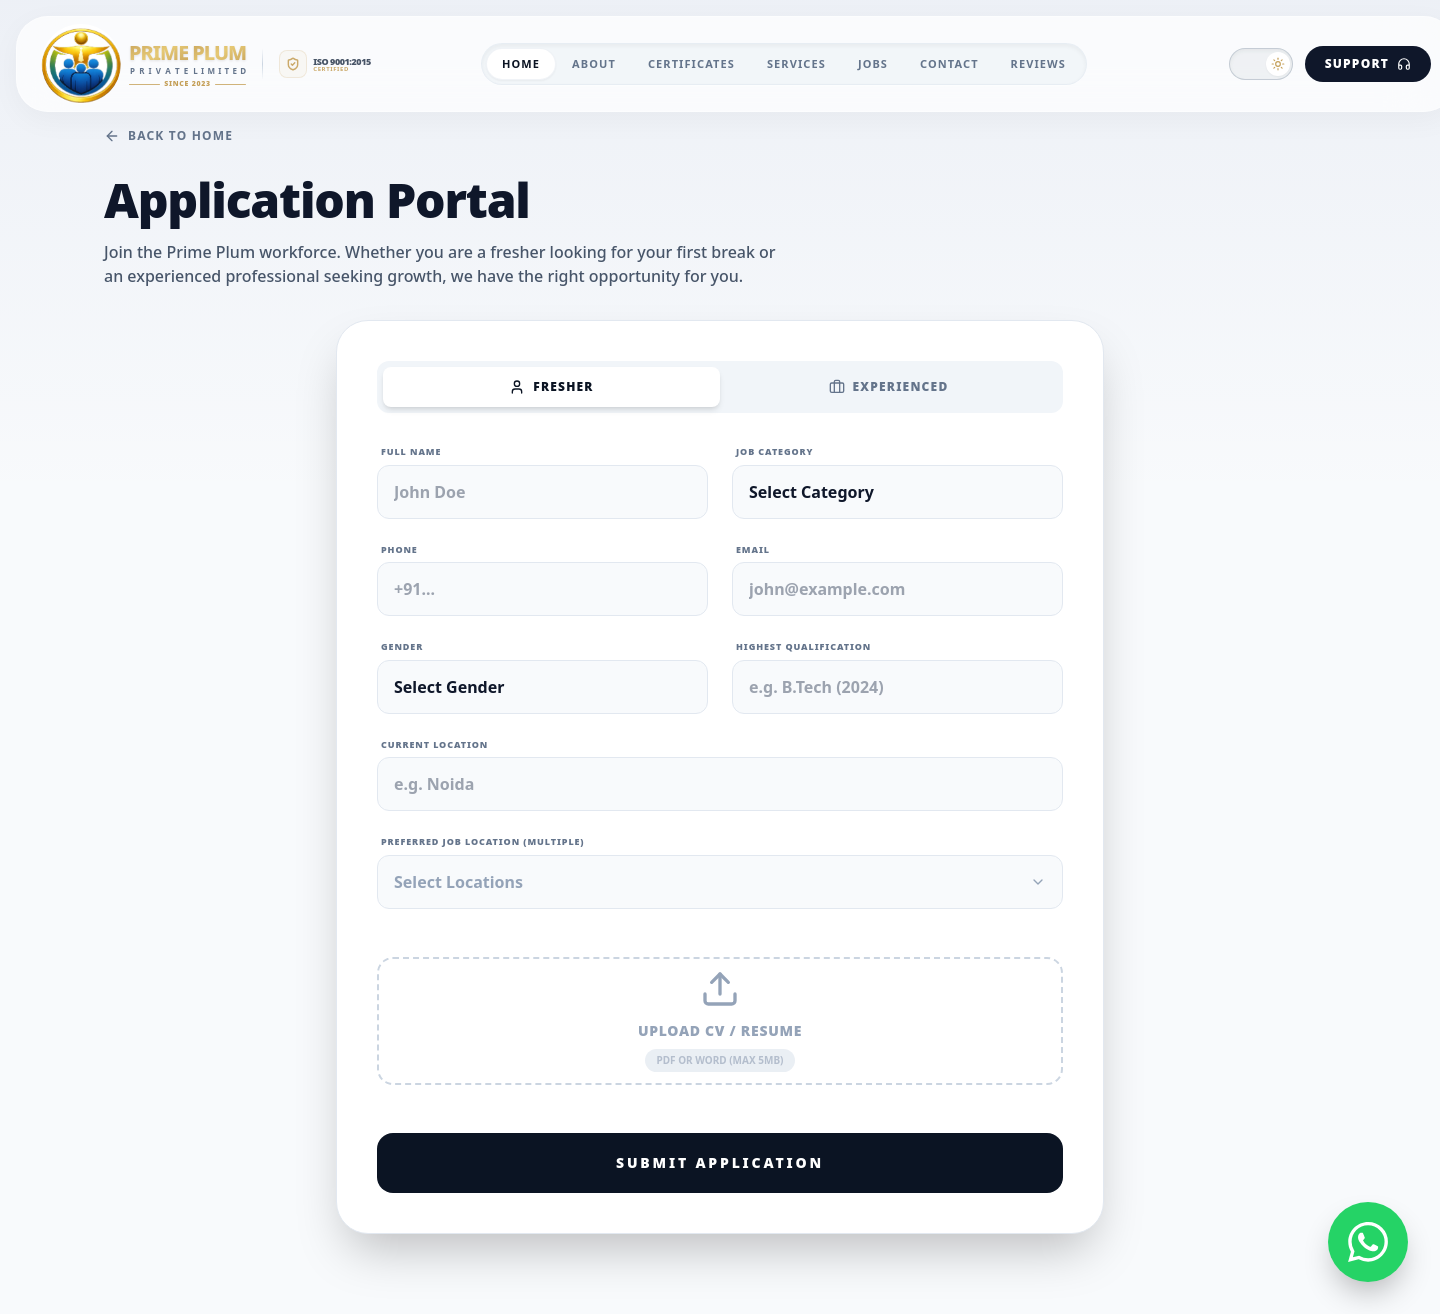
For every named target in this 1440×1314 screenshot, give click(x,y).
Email (753, 549)
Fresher (551, 386)
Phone (399, 549)
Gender (402, 646)
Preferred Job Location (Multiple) (483, 841)
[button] (1261, 64)
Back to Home (168, 136)
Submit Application (720, 1162)
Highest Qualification (803, 646)
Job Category (774, 451)
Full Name (411, 451)
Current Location (434, 744)
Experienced (889, 386)
